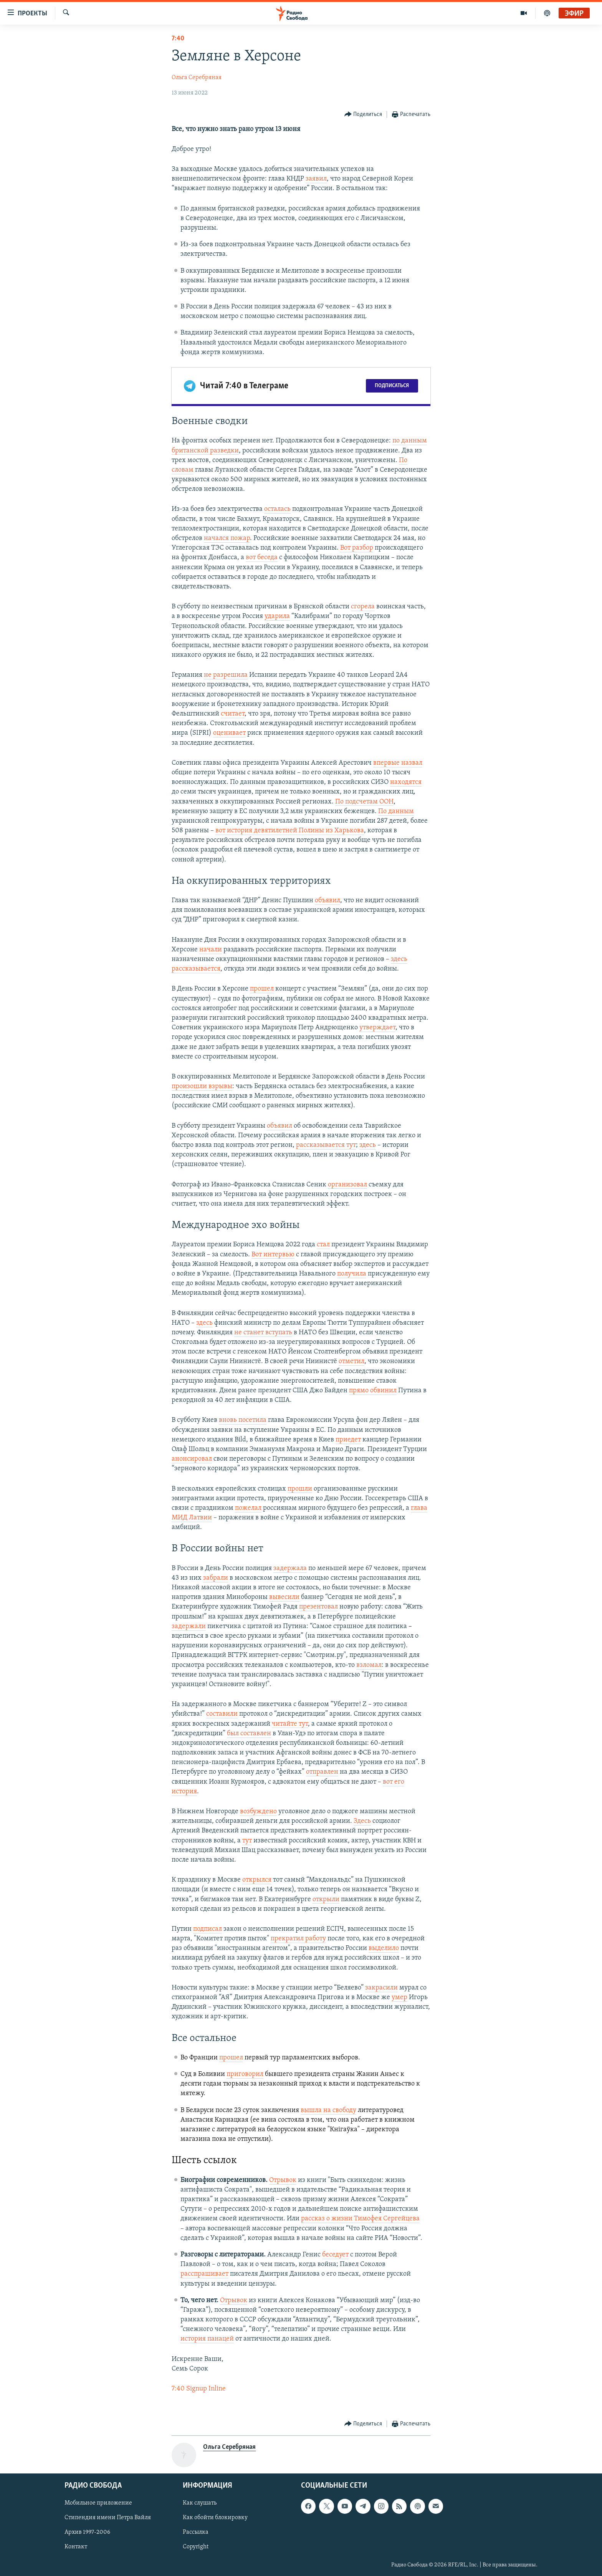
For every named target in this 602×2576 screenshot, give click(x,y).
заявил (316, 178)
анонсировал (192, 1459)
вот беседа (262, 557)
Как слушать (200, 2503)
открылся (256, 1880)
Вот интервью (272, 1254)
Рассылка (195, 2533)
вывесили (284, 1597)
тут (247, 1840)
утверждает (377, 1027)
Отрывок (282, 2180)
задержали (189, 1626)
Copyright (195, 2547)
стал (323, 1244)
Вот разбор (356, 548)
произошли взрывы (202, 1086)
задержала (290, 1568)
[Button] (363, 114)
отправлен (322, 1772)
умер (399, 1997)
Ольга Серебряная (197, 78)
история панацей (207, 2338)
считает (233, 713)
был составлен (249, 1733)
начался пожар (227, 538)
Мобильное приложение (98, 2503)
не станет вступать (263, 1332)
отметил (351, 1361)
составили (222, 1714)
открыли (326, 1899)
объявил (327, 900)
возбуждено (258, 1811)
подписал (207, 1929)
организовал (347, 1184)
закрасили (381, 1987)
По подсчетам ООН (364, 801)
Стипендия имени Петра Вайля (107, 2518)
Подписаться (392, 386)
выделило (384, 1948)
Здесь (362, 1821)
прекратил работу (298, 1938)
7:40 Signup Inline (199, 2388)
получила (351, 1273)
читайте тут (290, 1724)
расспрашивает (204, 2274)
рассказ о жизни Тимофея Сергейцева (360, 2218)
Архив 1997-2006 (87, 2533)
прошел (262, 988)
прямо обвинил (373, 1390)
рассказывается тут (326, 1145)
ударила (277, 616)
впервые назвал (397, 763)
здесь (367, 1145)
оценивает (229, 733)
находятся (406, 782)
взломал (369, 1665)
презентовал (318, 1606)
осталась (277, 509)
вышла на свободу (328, 2110)
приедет (348, 1439)
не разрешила (226, 675)
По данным (396, 811)
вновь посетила (242, 1420)
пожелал (248, 1508)
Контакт (75, 2547)
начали (210, 949)
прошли (300, 1489)
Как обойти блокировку (215, 2518)
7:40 (178, 38)
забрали (215, 1578)
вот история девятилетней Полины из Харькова (289, 830)
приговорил (245, 2074)
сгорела (363, 606)
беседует (335, 2254)
